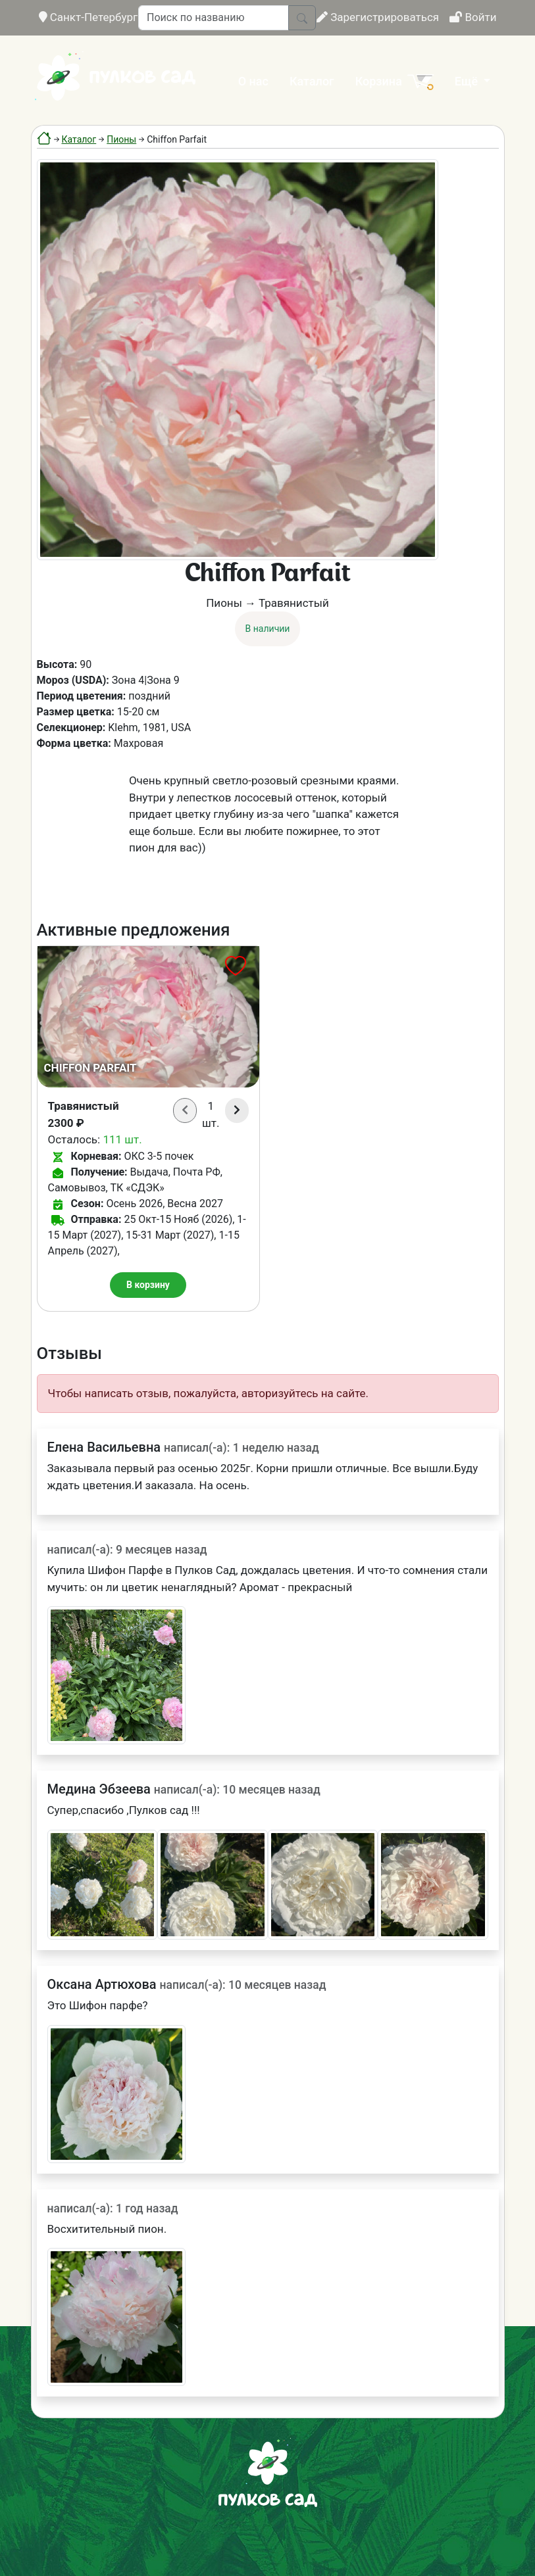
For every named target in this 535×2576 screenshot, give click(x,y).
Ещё (468, 81)
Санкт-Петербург (88, 17)
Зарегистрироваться (378, 17)
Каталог (312, 81)
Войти (472, 17)
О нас (253, 81)
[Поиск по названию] (213, 17)
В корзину (148, 1284)
